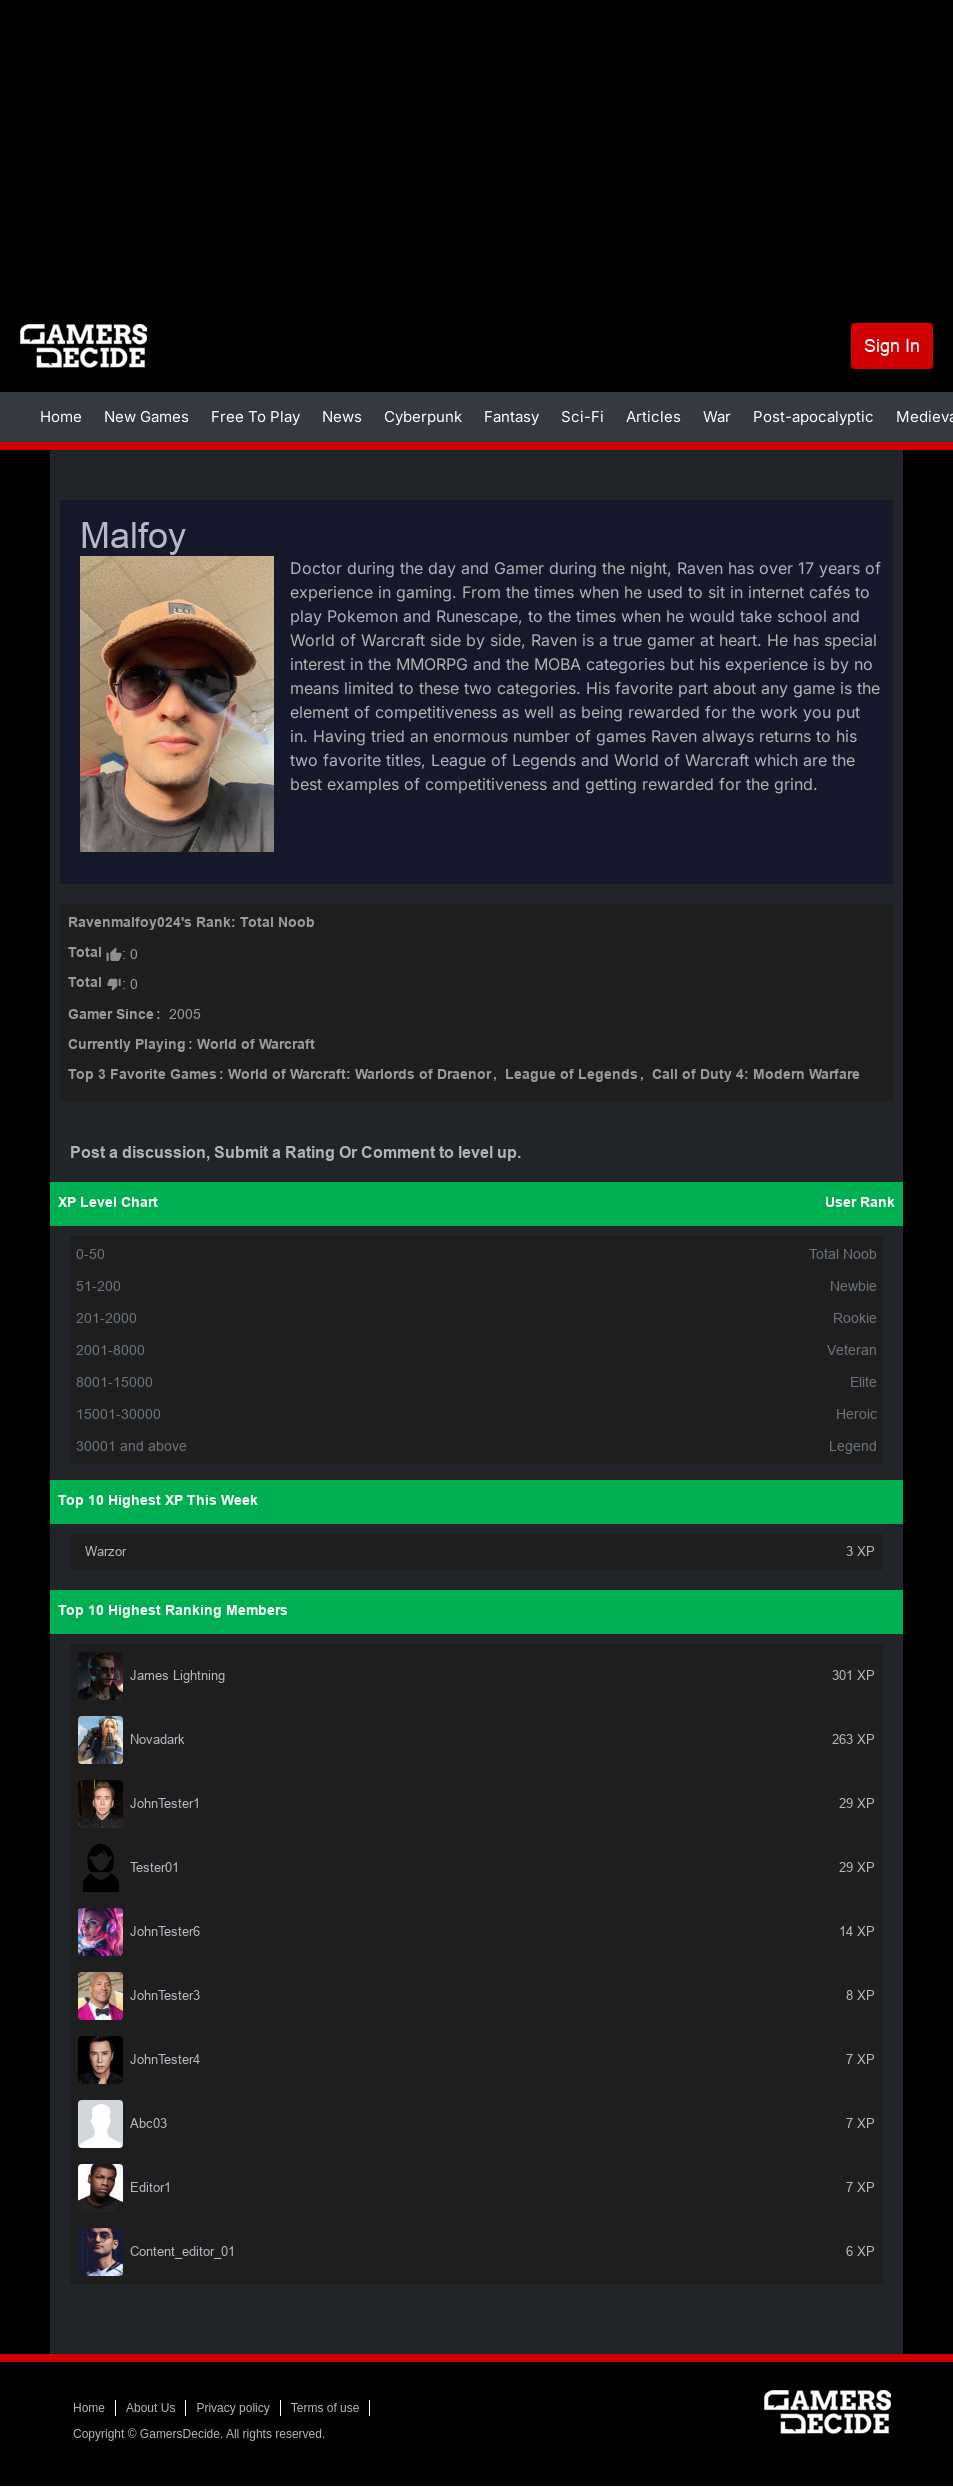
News (342, 416)
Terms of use (325, 2408)
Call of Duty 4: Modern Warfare (756, 1075)
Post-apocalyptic (813, 416)
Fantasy (511, 416)
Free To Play (255, 416)
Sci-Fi (582, 416)
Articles (653, 416)
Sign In (892, 345)
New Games (146, 416)
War (717, 416)
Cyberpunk (423, 416)
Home (61, 416)
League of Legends (571, 1075)
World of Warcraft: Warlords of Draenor (359, 1075)
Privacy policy (232, 2408)
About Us (150, 2408)
